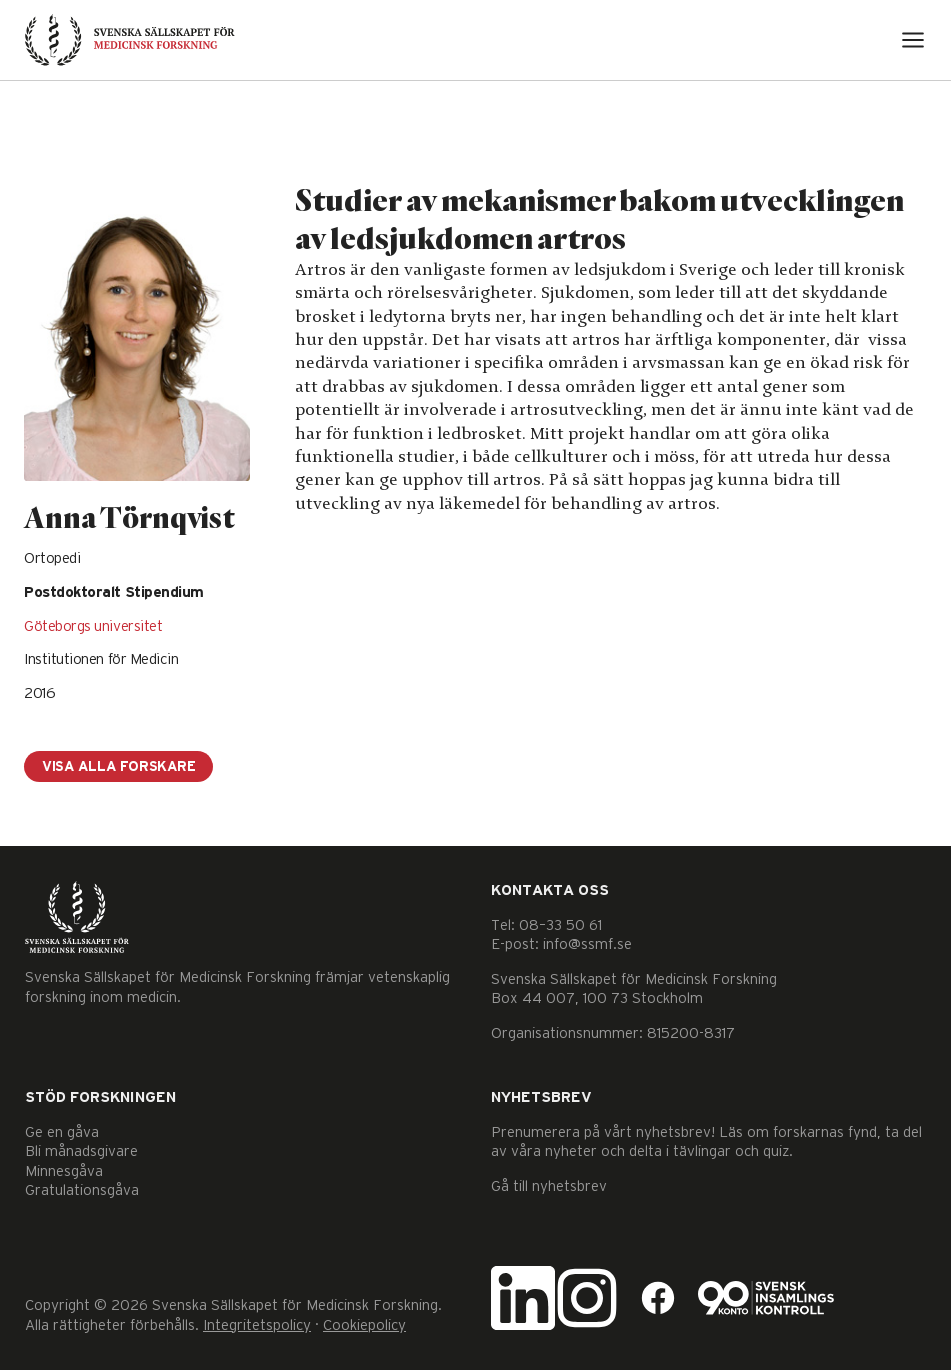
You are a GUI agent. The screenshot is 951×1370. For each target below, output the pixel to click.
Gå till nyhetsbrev (549, 1186)
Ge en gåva (62, 1132)
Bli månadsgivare (81, 1151)
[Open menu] (913, 40)
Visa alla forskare (118, 767)
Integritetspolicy (257, 1325)
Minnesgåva (64, 1171)
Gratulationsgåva (82, 1190)
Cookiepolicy (364, 1325)
